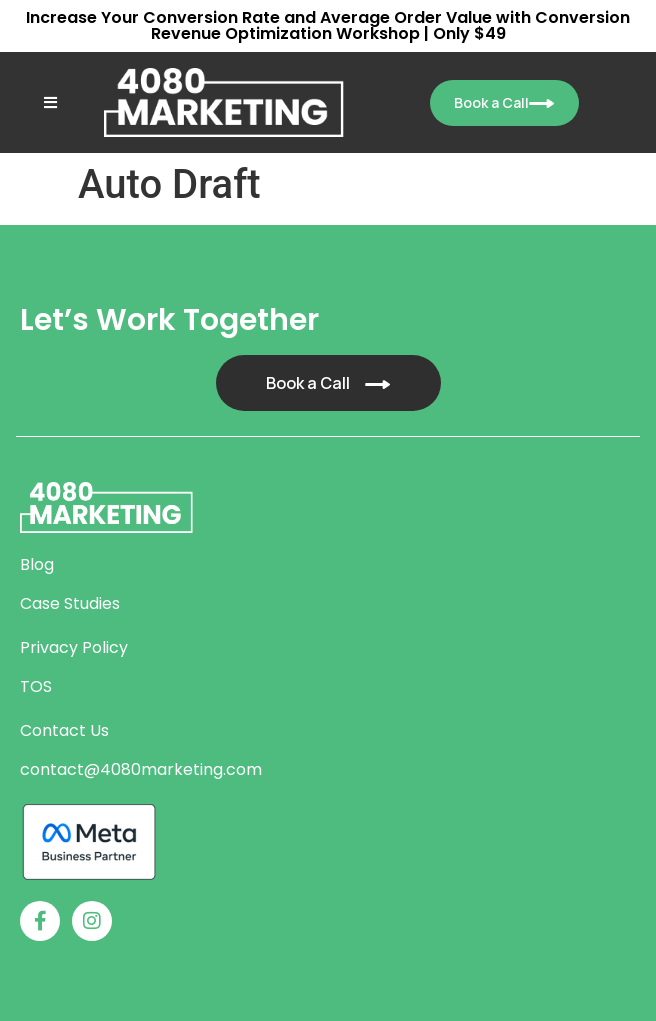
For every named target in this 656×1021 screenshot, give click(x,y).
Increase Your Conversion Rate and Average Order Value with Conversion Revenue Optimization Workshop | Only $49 (328, 25)
